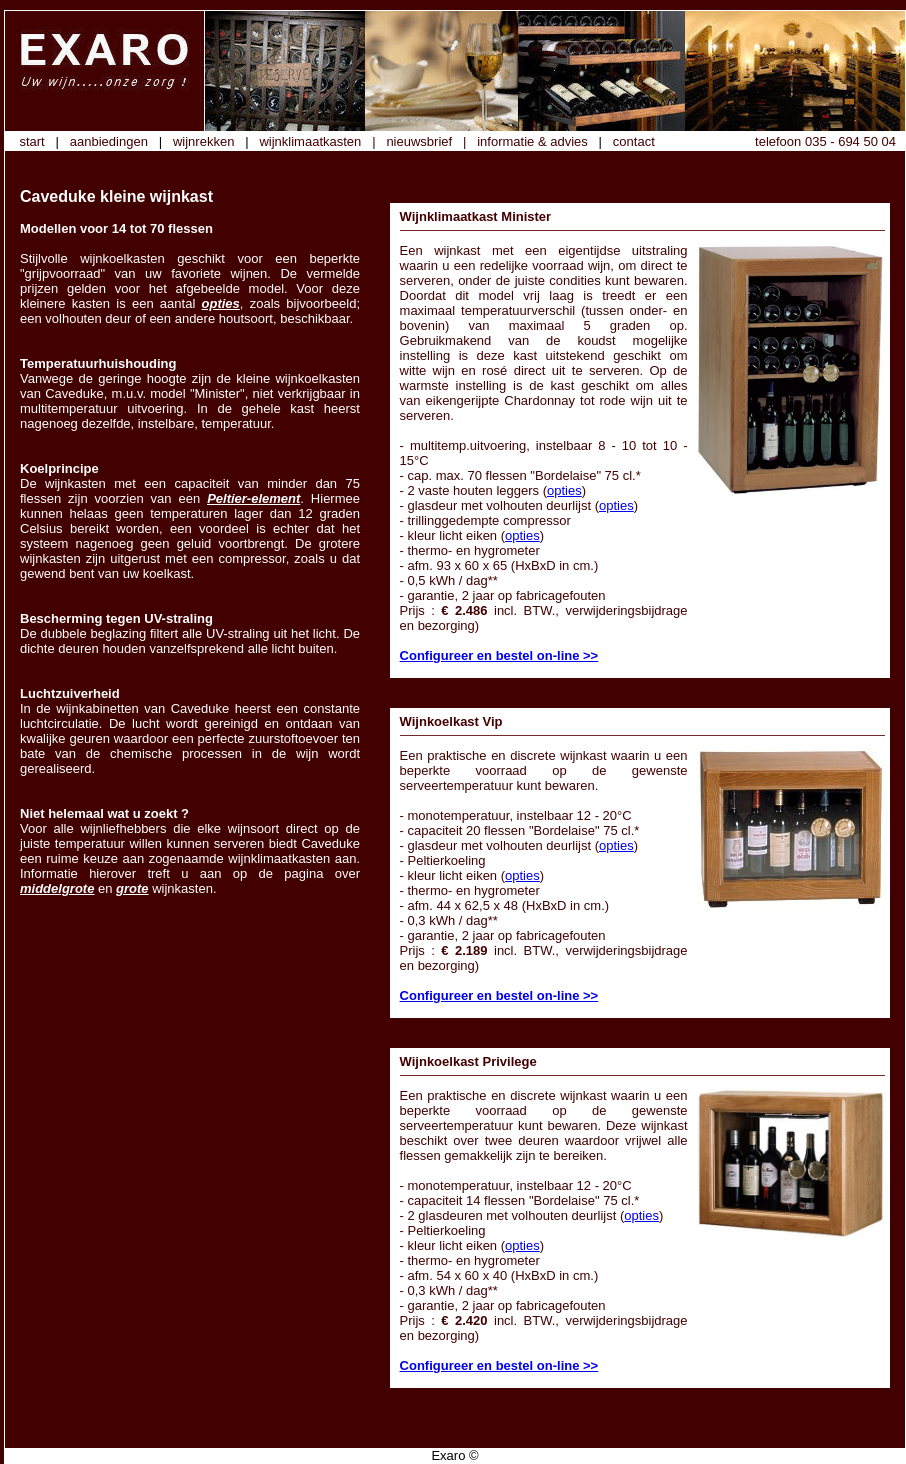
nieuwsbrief (419, 141)
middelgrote (57, 888)
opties (221, 303)
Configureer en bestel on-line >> (499, 655)
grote (132, 888)
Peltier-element (253, 498)
